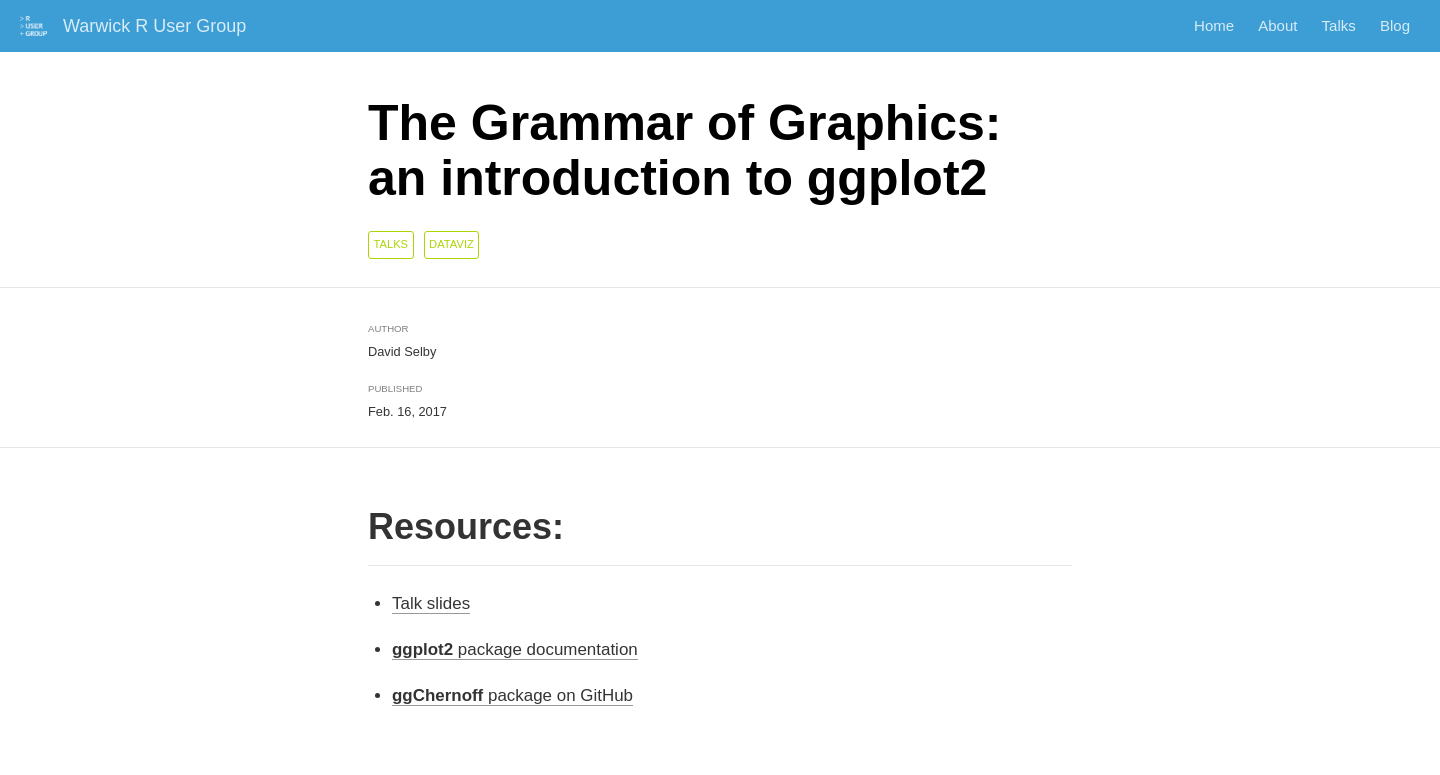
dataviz (451, 244)
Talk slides (431, 603)
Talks (1339, 26)
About (1277, 26)
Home (1214, 26)
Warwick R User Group (154, 26)
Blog (1395, 26)
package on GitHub (512, 695)
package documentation (515, 649)
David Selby (402, 351)
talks (390, 244)
